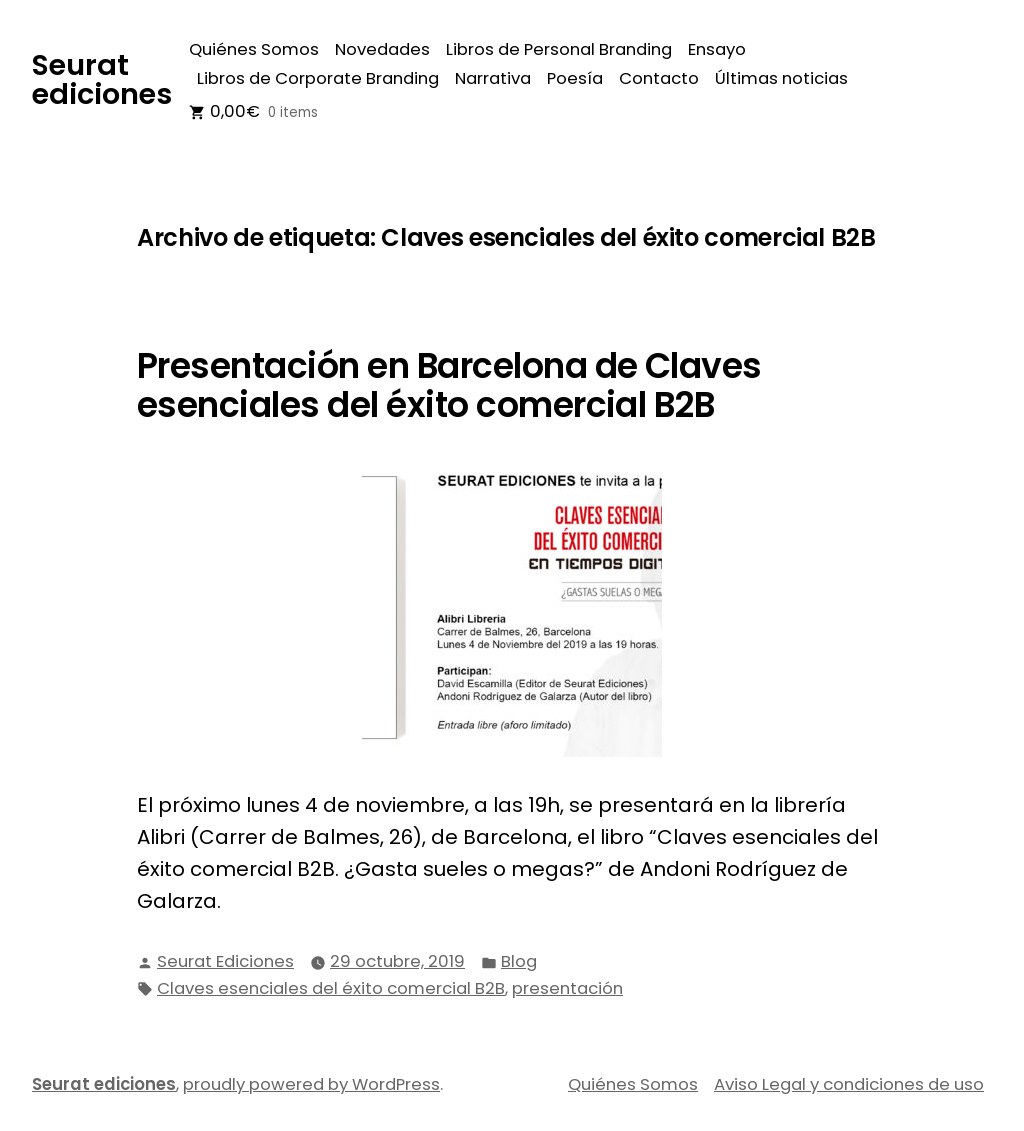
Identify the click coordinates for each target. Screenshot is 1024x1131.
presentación (567, 988)
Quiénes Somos (254, 49)
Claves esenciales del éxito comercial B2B (331, 988)
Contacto (659, 78)
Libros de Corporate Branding (318, 78)
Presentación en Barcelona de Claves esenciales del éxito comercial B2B (449, 385)
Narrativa (493, 78)
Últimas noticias (781, 78)
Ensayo (717, 49)
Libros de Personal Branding (559, 49)
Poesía (575, 78)
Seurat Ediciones (225, 961)
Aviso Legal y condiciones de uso (849, 1084)
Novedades (382, 49)
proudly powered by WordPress (311, 1084)
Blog (519, 961)
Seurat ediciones (102, 79)
